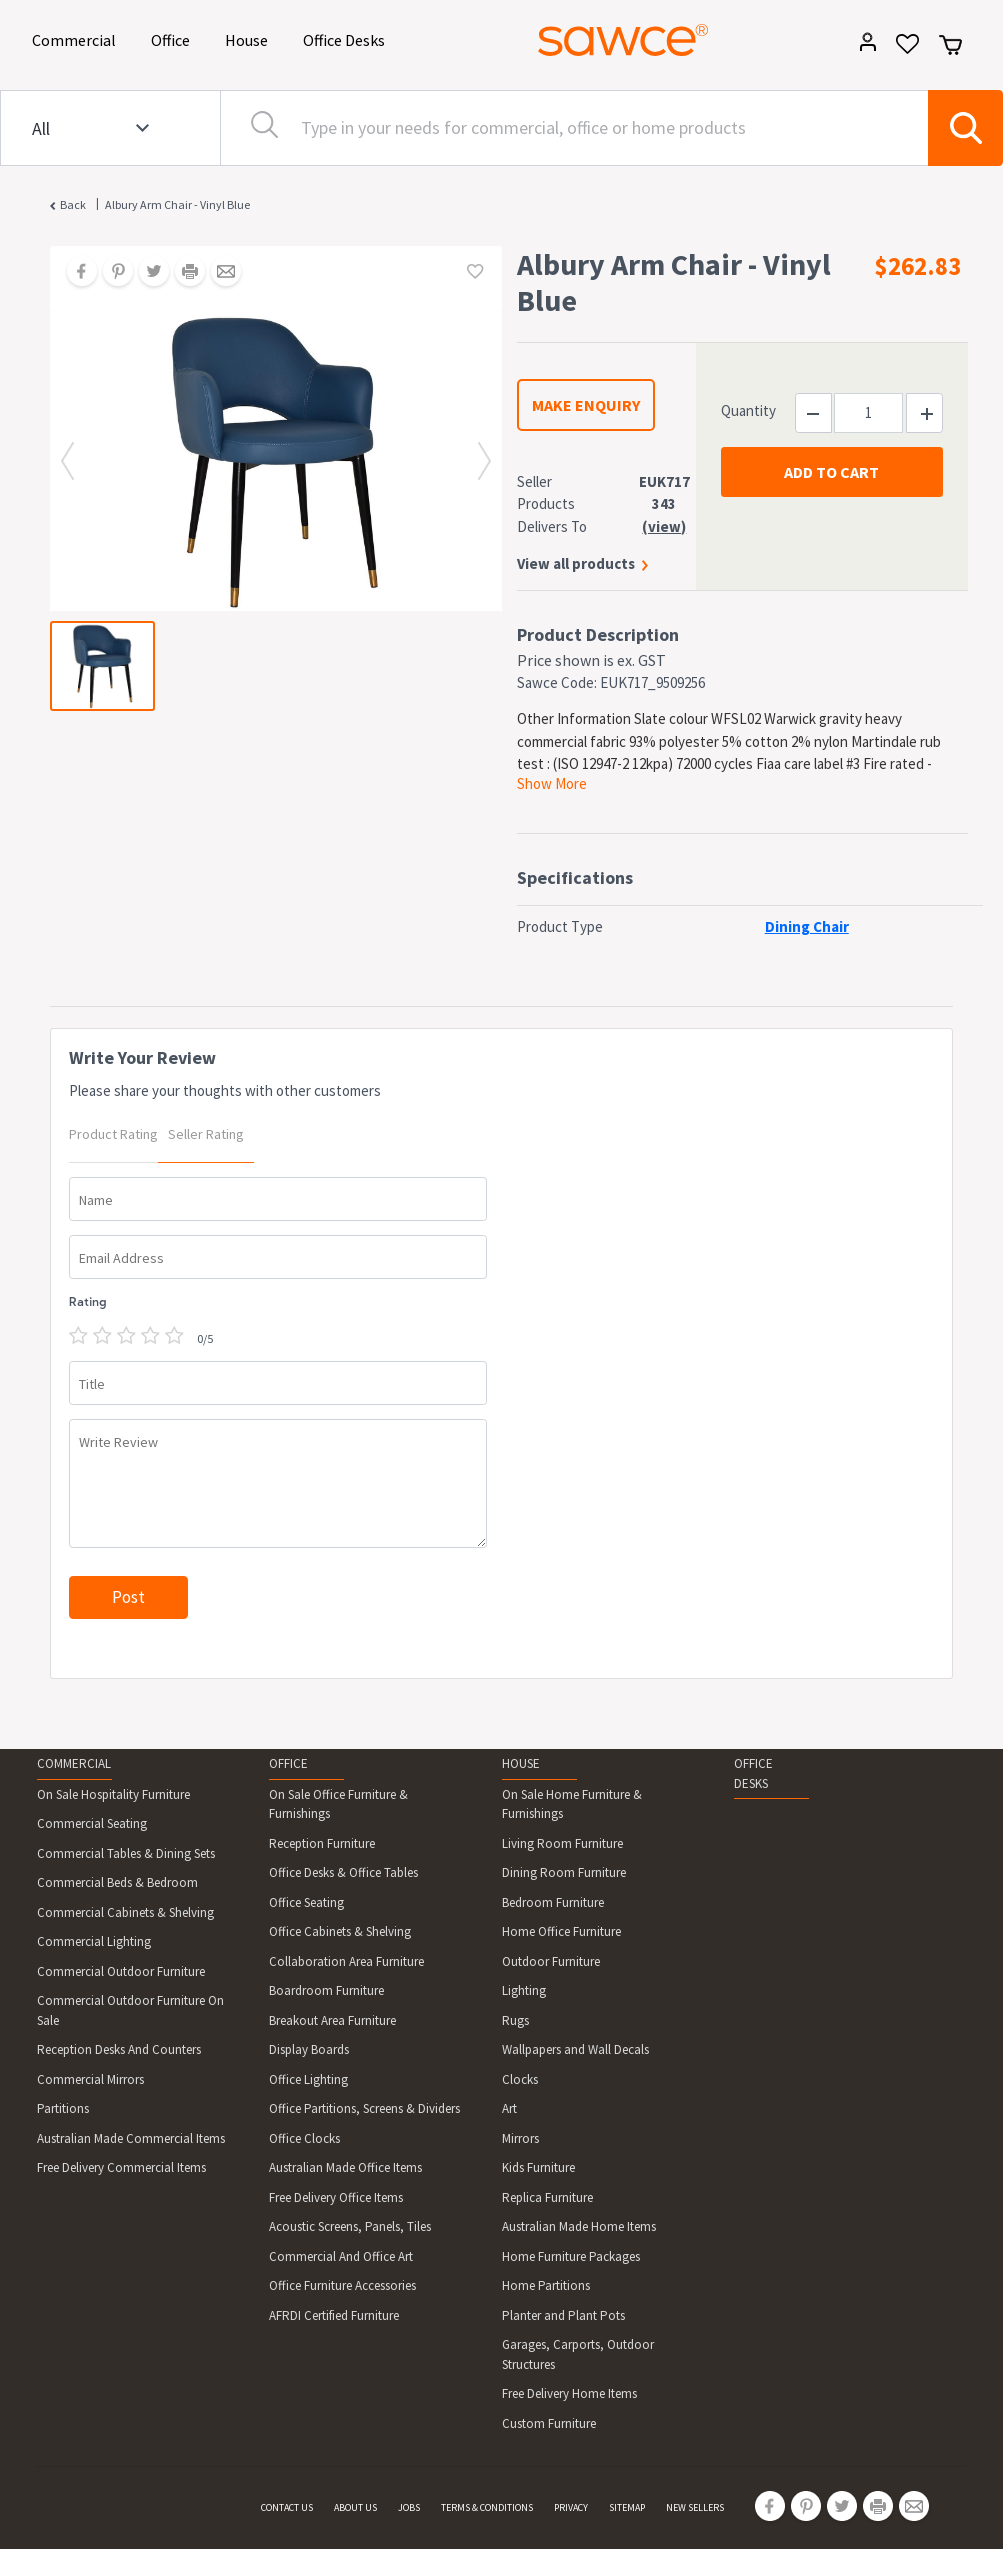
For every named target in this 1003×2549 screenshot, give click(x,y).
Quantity (748, 410)
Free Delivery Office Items (336, 2197)
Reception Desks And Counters (119, 2049)
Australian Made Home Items (579, 2226)
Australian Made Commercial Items (131, 2138)
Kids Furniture (538, 2167)
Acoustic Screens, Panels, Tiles (350, 2226)
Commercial (77, 38)
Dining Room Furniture (564, 1872)
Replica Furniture (547, 2197)
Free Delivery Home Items (569, 2393)
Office (174, 38)
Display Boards (309, 2049)
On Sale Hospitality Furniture (113, 1794)
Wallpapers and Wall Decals (575, 2049)
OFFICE (288, 1763)
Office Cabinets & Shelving (340, 1931)
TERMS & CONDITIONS (487, 2507)
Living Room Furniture (562, 1843)
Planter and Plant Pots (563, 2315)
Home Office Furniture (561, 1931)
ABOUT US (355, 2507)
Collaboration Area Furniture (346, 1961)
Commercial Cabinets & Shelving (125, 1912)
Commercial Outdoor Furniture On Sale (130, 2010)
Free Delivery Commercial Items (121, 2167)
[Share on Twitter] (147, 273)
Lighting (524, 1990)
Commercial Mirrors (90, 2079)
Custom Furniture (549, 2423)
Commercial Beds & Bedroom (117, 1882)
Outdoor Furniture (551, 1961)
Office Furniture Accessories (342, 2285)
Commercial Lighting (94, 1941)
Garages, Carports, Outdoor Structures (578, 2354)
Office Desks (347, 38)
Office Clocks (304, 2138)
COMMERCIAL (74, 1763)
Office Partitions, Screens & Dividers (364, 2108)
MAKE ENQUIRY (586, 405)
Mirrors (520, 2138)
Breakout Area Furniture (332, 2020)
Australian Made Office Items (345, 2167)
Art (509, 2108)
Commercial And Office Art (341, 2256)
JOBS (409, 2507)
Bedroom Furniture (553, 1902)
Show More (552, 783)
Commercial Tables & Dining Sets (126, 1853)
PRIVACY (571, 2507)
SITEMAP (627, 2507)
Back (73, 204)
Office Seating (306, 1902)
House (250, 38)
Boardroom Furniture (326, 1990)
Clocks (520, 2079)
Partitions (63, 2108)
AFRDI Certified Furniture (334, 2315)
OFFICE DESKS (753, 1773)
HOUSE (521, 1763)
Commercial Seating (92, 1823)
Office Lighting (308, 2079)
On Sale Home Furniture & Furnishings (572, 1804)
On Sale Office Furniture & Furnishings (338, 1804)
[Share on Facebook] (75, 273)
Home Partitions (546, 2285)
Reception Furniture (322, 1843)
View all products (576, 563)
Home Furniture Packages (571, 2256)
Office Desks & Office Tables (343, 1872)
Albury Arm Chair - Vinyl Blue (177, 204)
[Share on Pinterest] (111, 273)
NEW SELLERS (695, 2507)
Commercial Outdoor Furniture (121, 1971)
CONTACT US (287, 2507)
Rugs (515, 2020)
